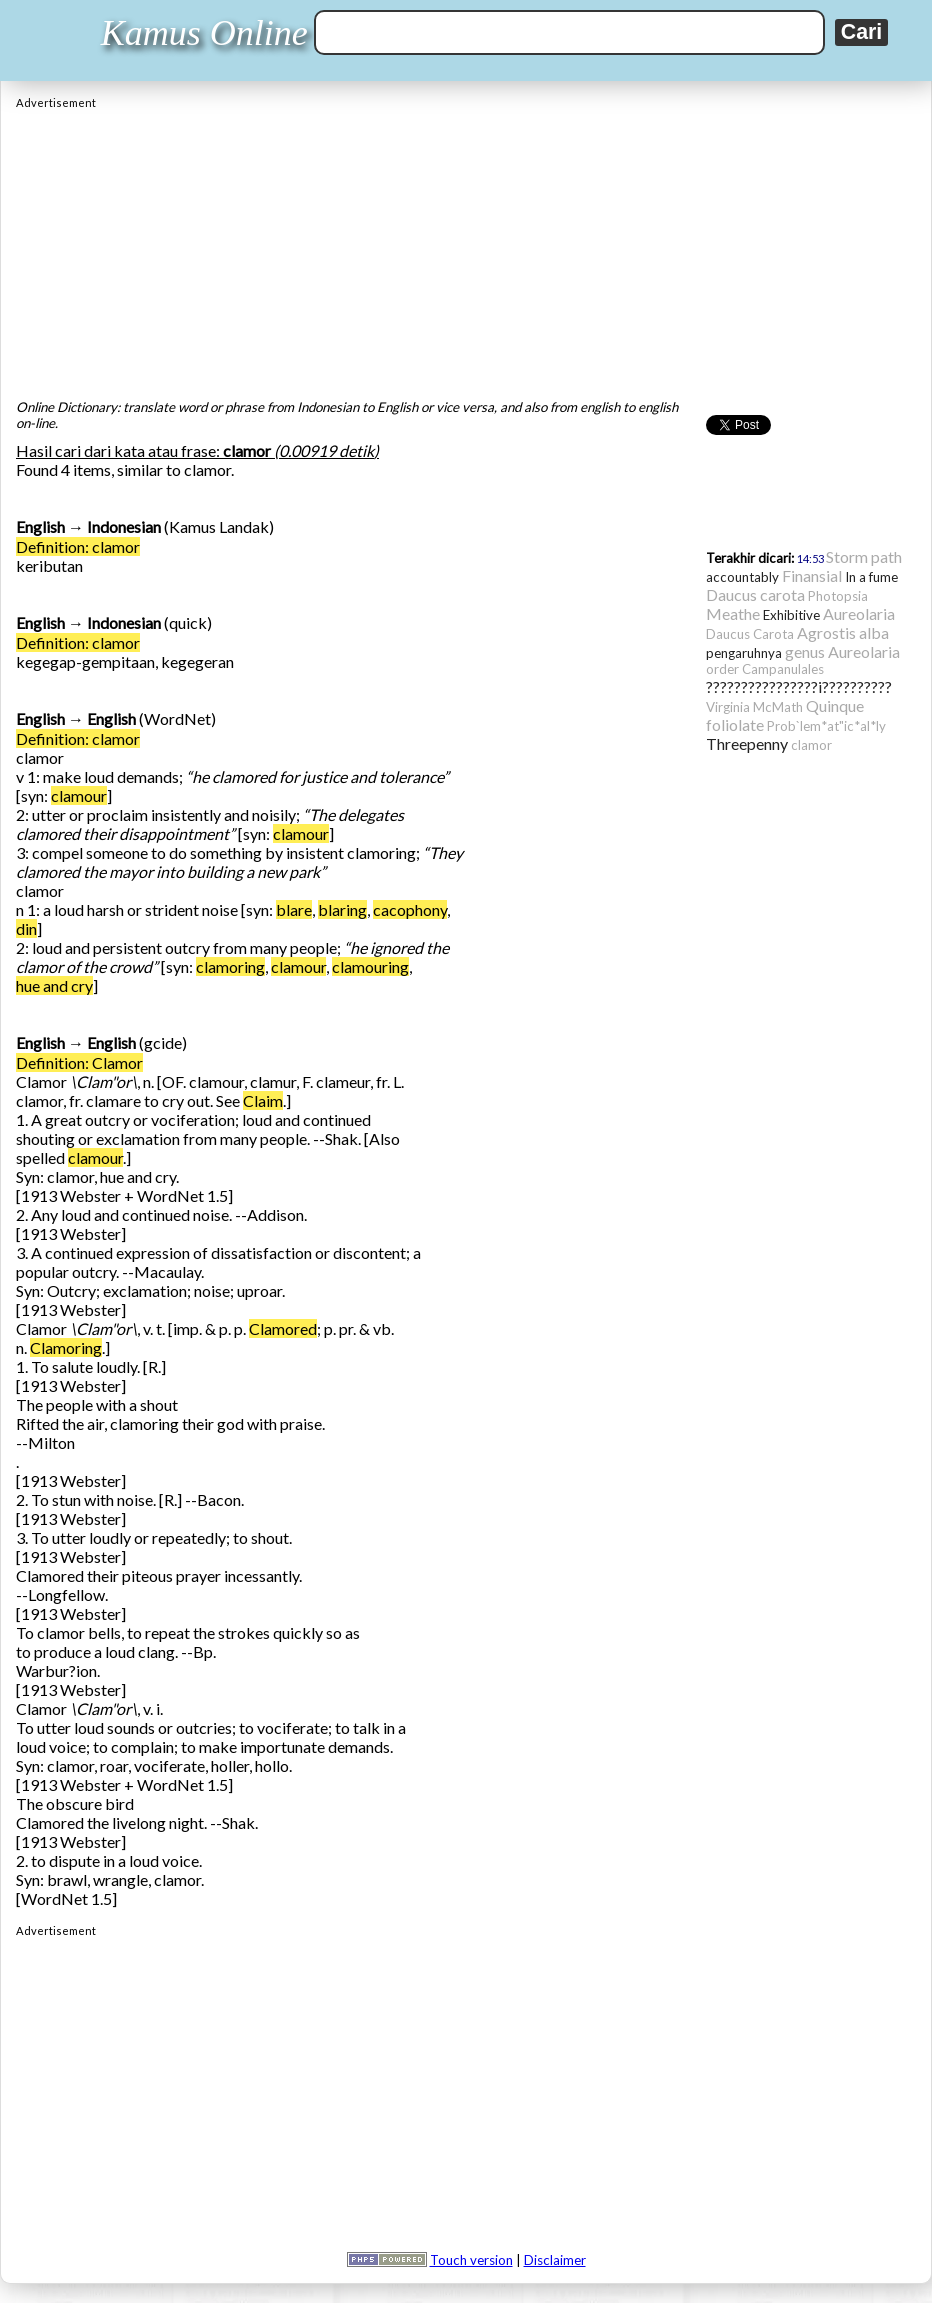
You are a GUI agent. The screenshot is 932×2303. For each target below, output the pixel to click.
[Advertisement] (466, 249)
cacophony (410, 909)
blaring (342, 909)
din (26, 928)
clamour (79, 795)
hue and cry (54, 985)
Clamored (283, 1328)
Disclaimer (555, 2260)
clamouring (370, 966)
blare (294, 909)
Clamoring (66, 1347)
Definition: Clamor (79, 1062)
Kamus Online (204, 33)
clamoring (230, 966)
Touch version (471, 2260)
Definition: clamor (78, 546)
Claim (263, 1100)
